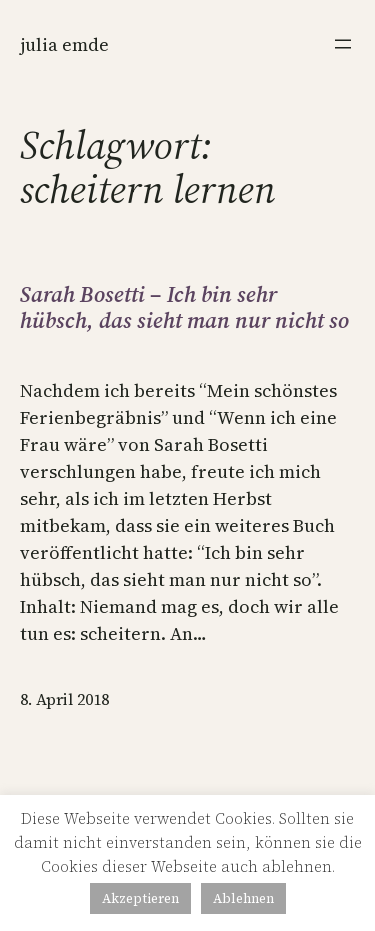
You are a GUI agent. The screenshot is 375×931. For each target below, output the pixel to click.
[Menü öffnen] (343, 44)
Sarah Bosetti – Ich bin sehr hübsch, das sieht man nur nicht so (184, 307)
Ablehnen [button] (243, 898)
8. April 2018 (64, 699)
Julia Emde (64, 44)
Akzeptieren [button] (140, 898)
